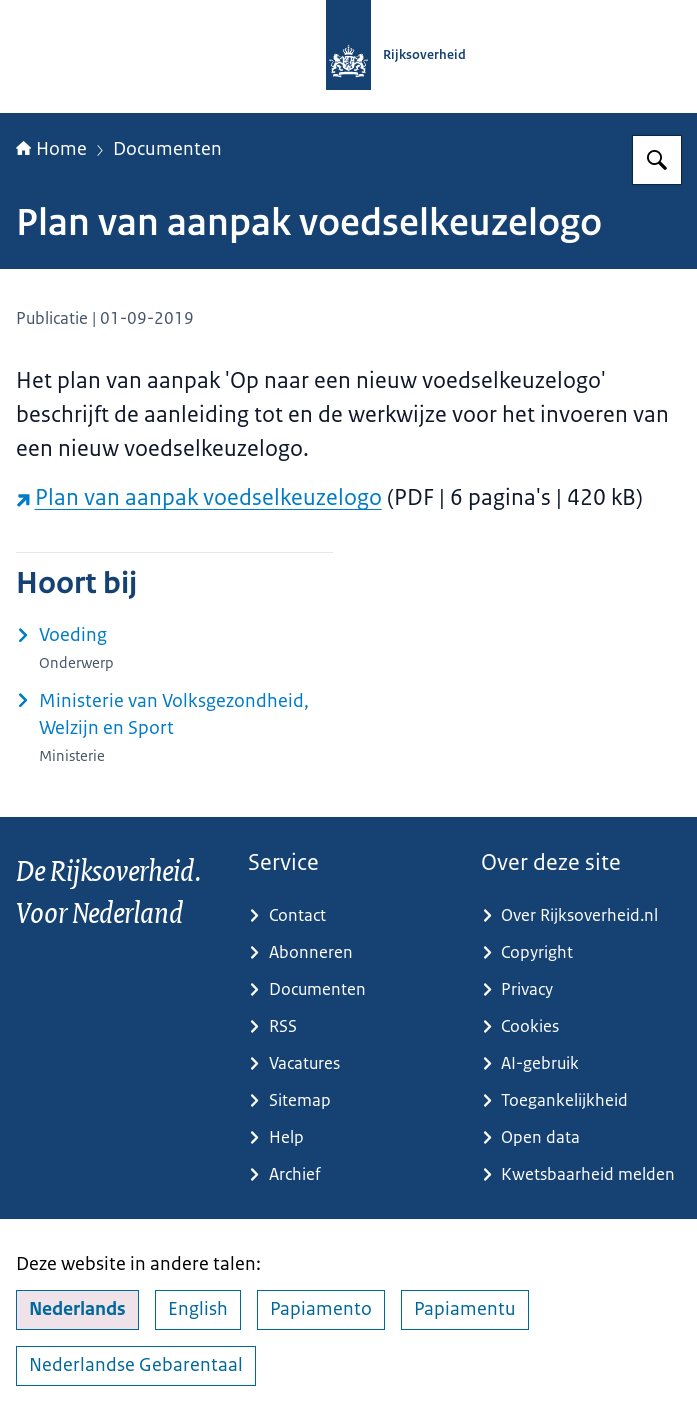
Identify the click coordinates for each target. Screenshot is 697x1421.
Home (51, 149)
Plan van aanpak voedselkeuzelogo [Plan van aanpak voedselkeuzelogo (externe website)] (199, 497)
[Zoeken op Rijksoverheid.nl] (657, 160)
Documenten (167, 149)
